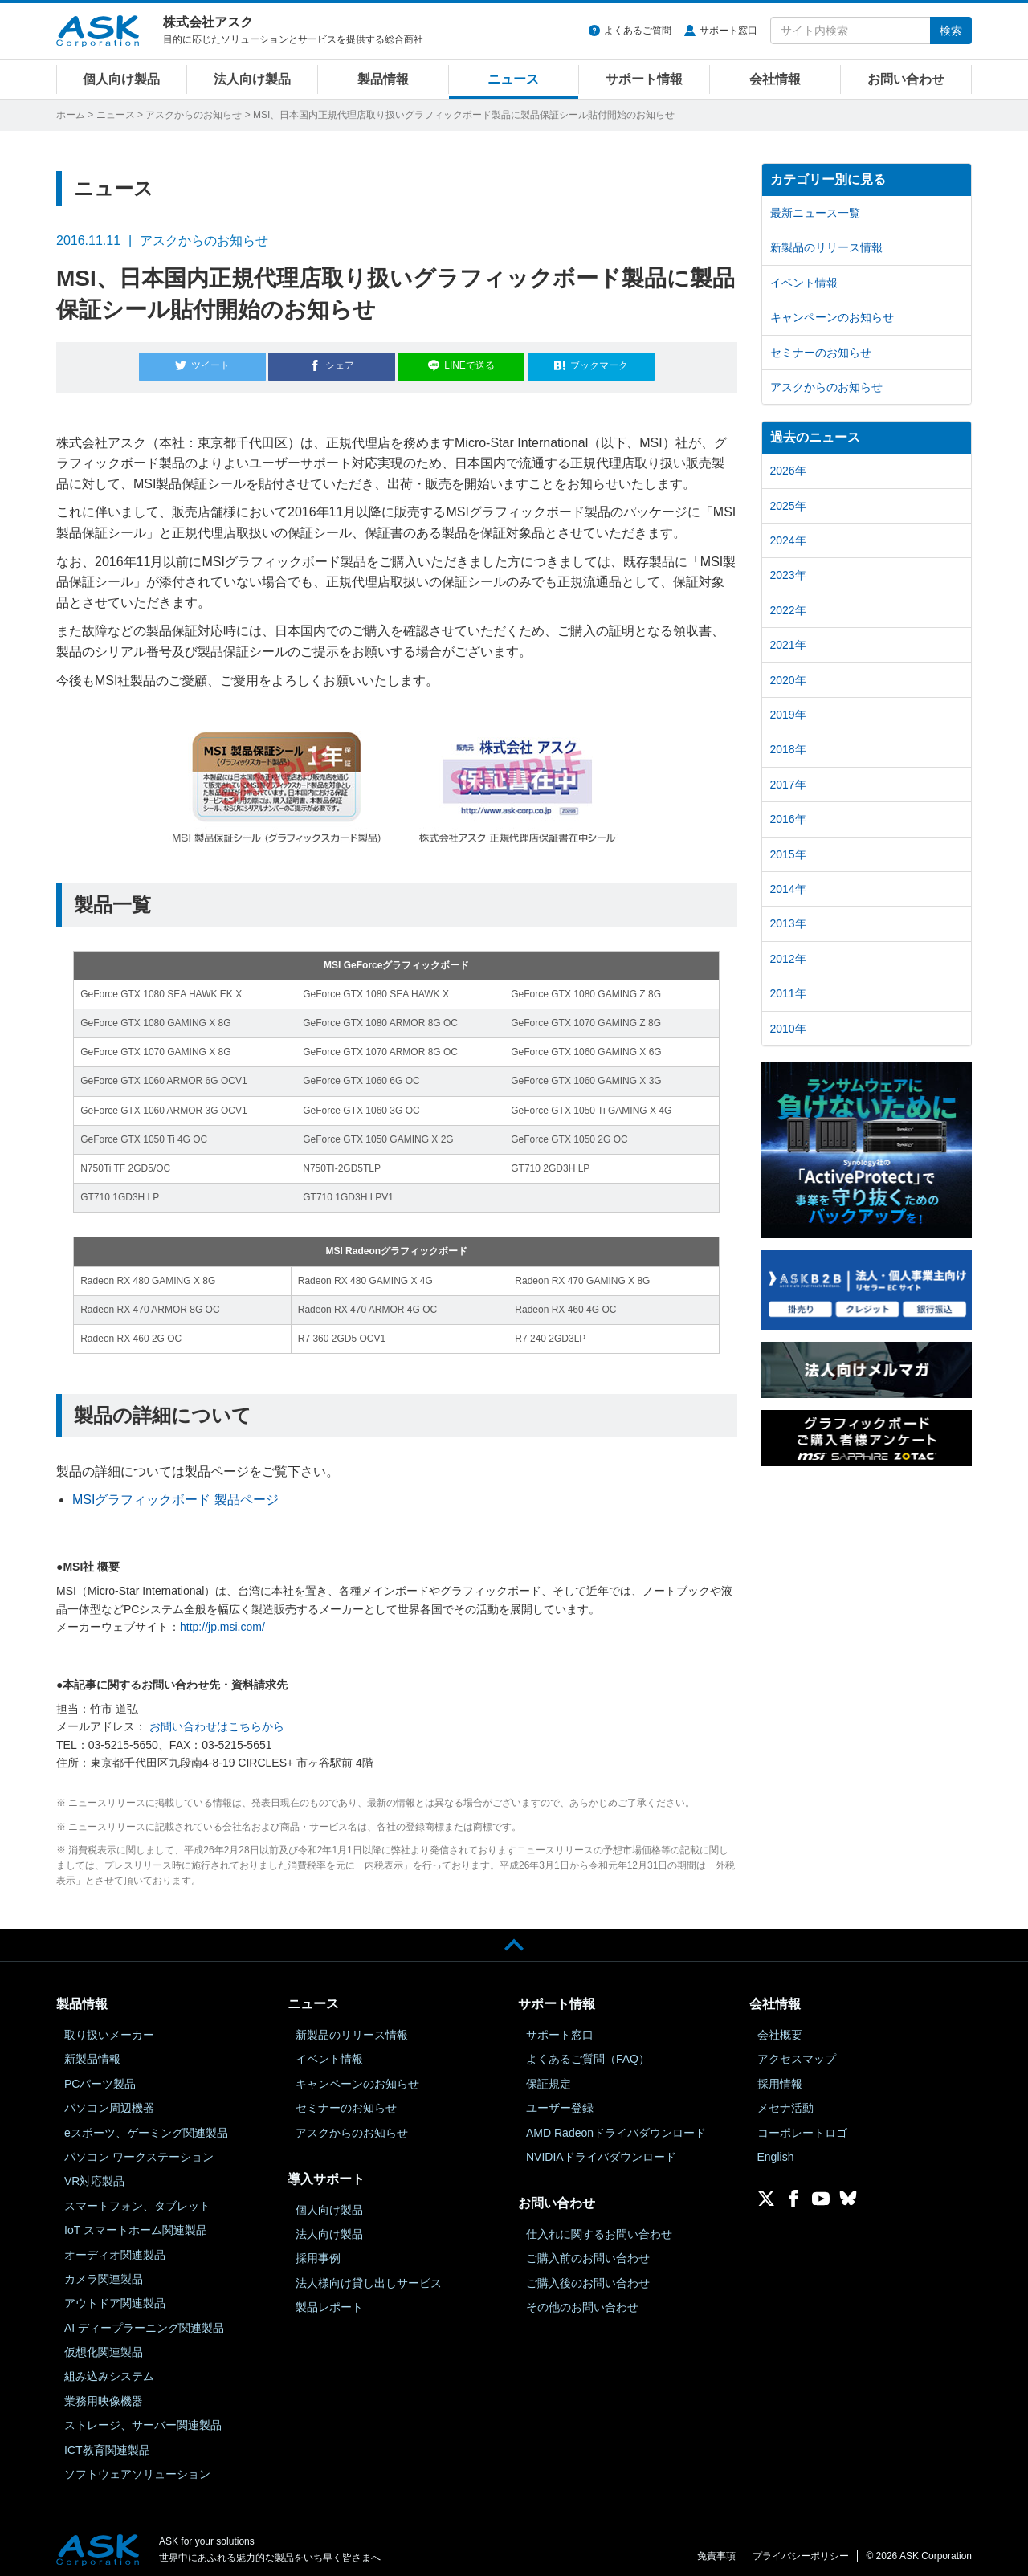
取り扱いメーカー (109, 2027)
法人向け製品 (252, 79)
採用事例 (318, 2251)
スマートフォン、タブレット (137, 2198)
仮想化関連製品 (103, 2344)
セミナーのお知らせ (820, 352)
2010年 (788, 1028)
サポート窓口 (728, 30)
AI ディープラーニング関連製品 (144, 2320)
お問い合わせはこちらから (216, 1720)
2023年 (788, 575)
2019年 (788, 714)
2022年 (788, 610)
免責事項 (716, 2549)
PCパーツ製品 (100, 2076)
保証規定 (548, 2076)
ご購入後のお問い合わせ (588, 2275)
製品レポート (329, 2299)
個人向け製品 (121, 79)
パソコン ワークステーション (139, 2149)
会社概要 (779, 2027)
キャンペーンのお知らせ (832, 317)
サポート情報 (644, 79)
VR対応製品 (94, 2174)
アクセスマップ (796, 2052)
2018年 (788, 749)
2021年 (788, 644)
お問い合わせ (905, 79)
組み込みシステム (109, 2369)
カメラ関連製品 (103, 2271)
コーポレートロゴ (802, 2125)
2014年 (788, 888)
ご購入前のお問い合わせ (588, 2251)
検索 (951, 30)
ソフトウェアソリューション (137, 2466)
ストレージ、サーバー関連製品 (143, 2418)
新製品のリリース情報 (826, 247)
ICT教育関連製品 (107, 2442)
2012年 (788, 958)
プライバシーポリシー (801, 2549)
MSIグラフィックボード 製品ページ (175, 1493)
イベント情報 (804, 282)
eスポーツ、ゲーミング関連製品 (146, 2125)
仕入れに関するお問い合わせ (599, 2226)
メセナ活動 (785, 2101)
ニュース (513, 79)
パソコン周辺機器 (109, 2101)
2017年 (788, 784)
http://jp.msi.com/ (222, 1620)
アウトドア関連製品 (114, 2296)
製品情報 (383, 79)
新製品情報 (92, 2052)
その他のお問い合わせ (582, 2299)
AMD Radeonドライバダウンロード (616, 2125)
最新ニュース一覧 (815, 212)
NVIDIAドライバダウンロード (601, 2149)
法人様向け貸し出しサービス (369, 2275)
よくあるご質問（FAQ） (588, 2052)
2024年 (788, 540)
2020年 (788, 680)
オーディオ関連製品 (114, 2247)
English (775, 2149)
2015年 (788, 854)
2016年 (788, 819)
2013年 (788, 923)
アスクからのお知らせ (193, 114)
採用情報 (779, 2076)
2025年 (788, 505)
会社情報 (775, 79)
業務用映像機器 (103, 2393)
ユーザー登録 (560, 2101)
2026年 (788, 470)
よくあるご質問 (637, 30)
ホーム (70, 114)
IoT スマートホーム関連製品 (135, 2223)
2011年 (788, 993)
